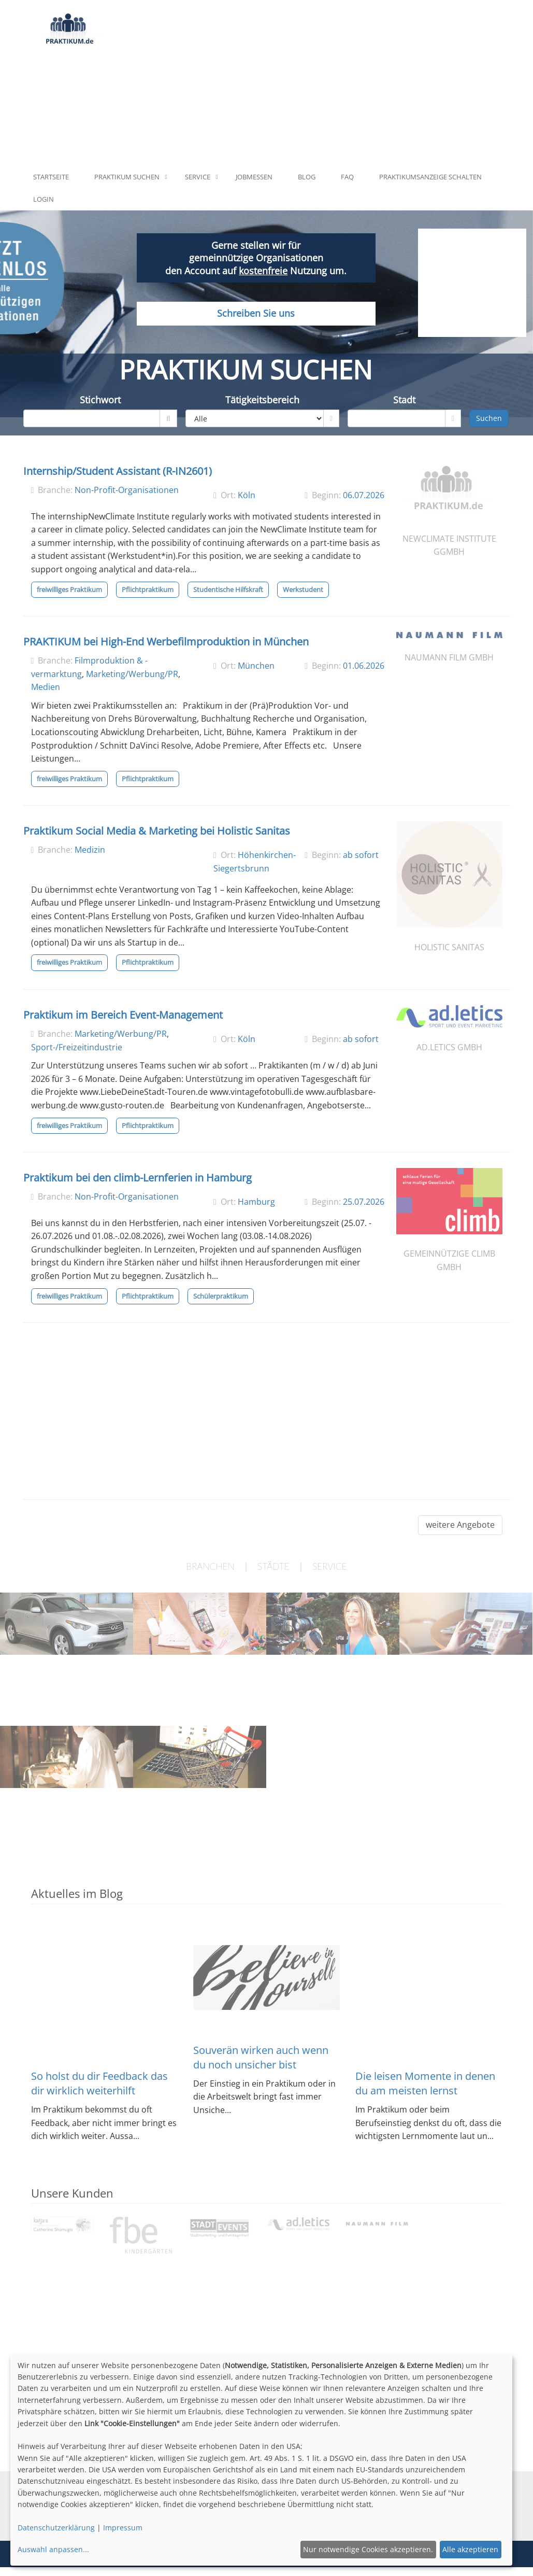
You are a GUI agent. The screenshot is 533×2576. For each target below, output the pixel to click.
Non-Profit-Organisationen (127, 490)
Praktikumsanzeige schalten (430, 176)
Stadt (404, 399)
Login (43, 199)
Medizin (90, 849)
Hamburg (256, 1201)
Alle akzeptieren (470, 2549)
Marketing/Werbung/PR (132, 674)
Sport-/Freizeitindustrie (76, 1047)
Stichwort (100, 399)
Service (197, 176)
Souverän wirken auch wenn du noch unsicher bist (260, 2057)
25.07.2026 (363, 1201)
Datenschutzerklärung (56, 2527)
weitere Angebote (460, 1524)
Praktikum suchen (127, 176)
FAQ (347, 176)
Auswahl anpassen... (53, 2549)
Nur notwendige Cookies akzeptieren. (368, 2549)
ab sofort (361, 855)
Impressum (122, 2527)
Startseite (51, 176)
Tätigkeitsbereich (262, 399)
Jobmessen (254, 176)
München (256, 665)
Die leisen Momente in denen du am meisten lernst (425, 2083)
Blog (306, 176)
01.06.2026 (363, 665)
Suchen (489, 418)
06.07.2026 (363, 495)
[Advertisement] (305, 83)
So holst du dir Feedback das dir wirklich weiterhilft (99, 2083)
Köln (246, 495)
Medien (45, 687)
